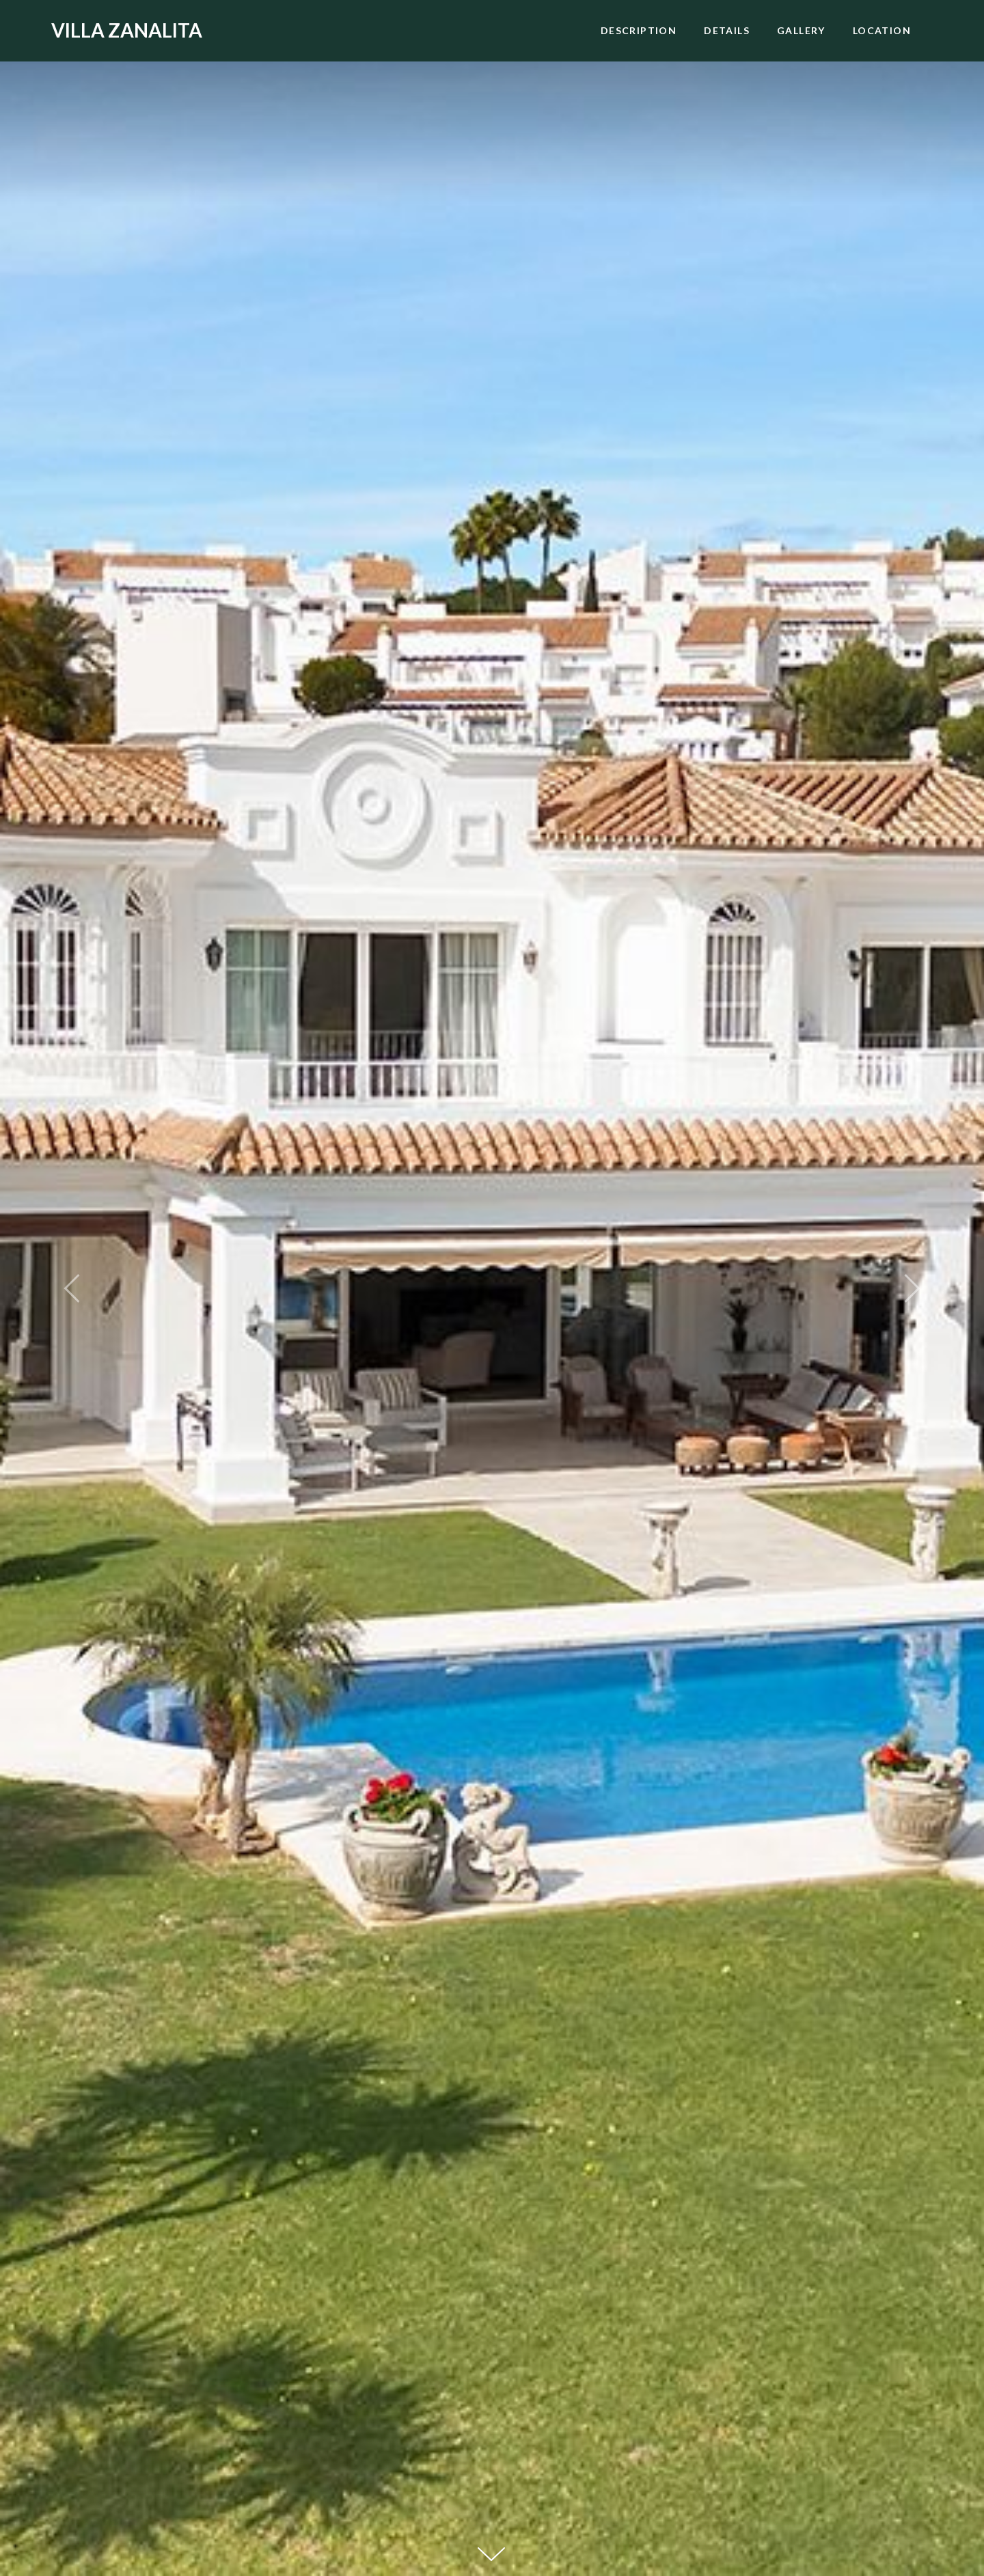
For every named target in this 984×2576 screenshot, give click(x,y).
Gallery (801, 30)
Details (727, 30)
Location (882, 30)
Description (638, 30)
